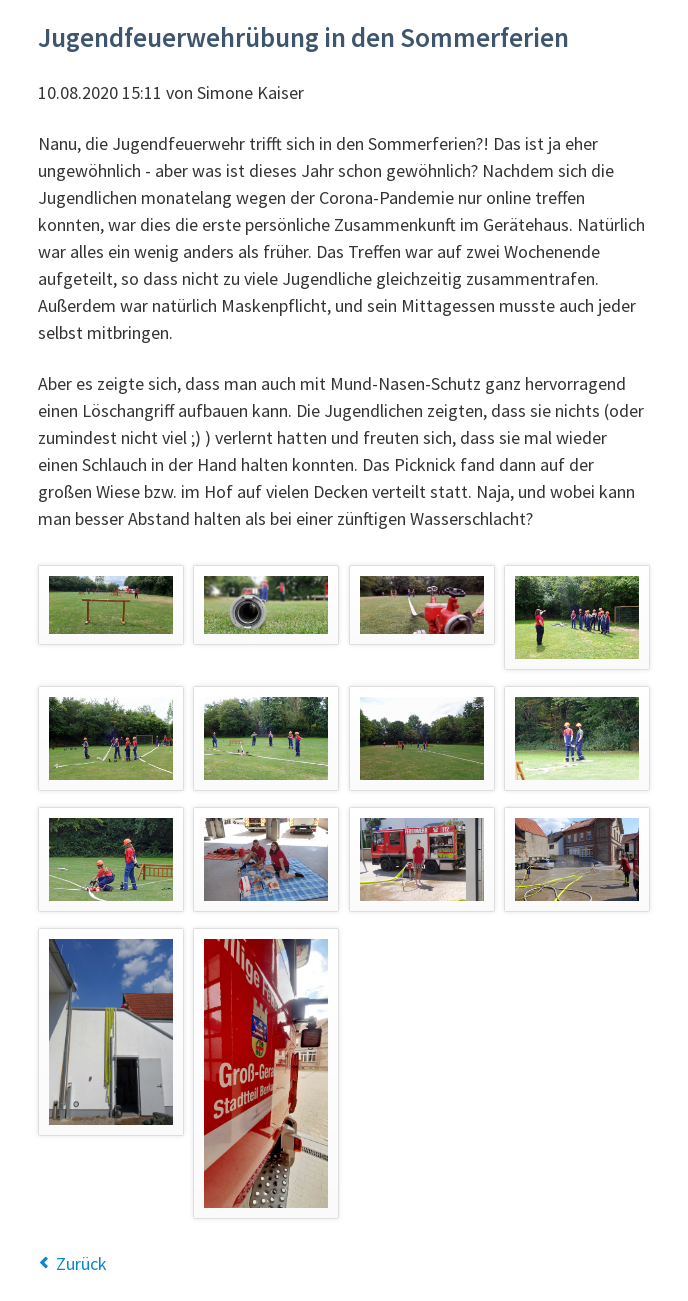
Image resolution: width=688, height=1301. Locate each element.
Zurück (81, 1263)
